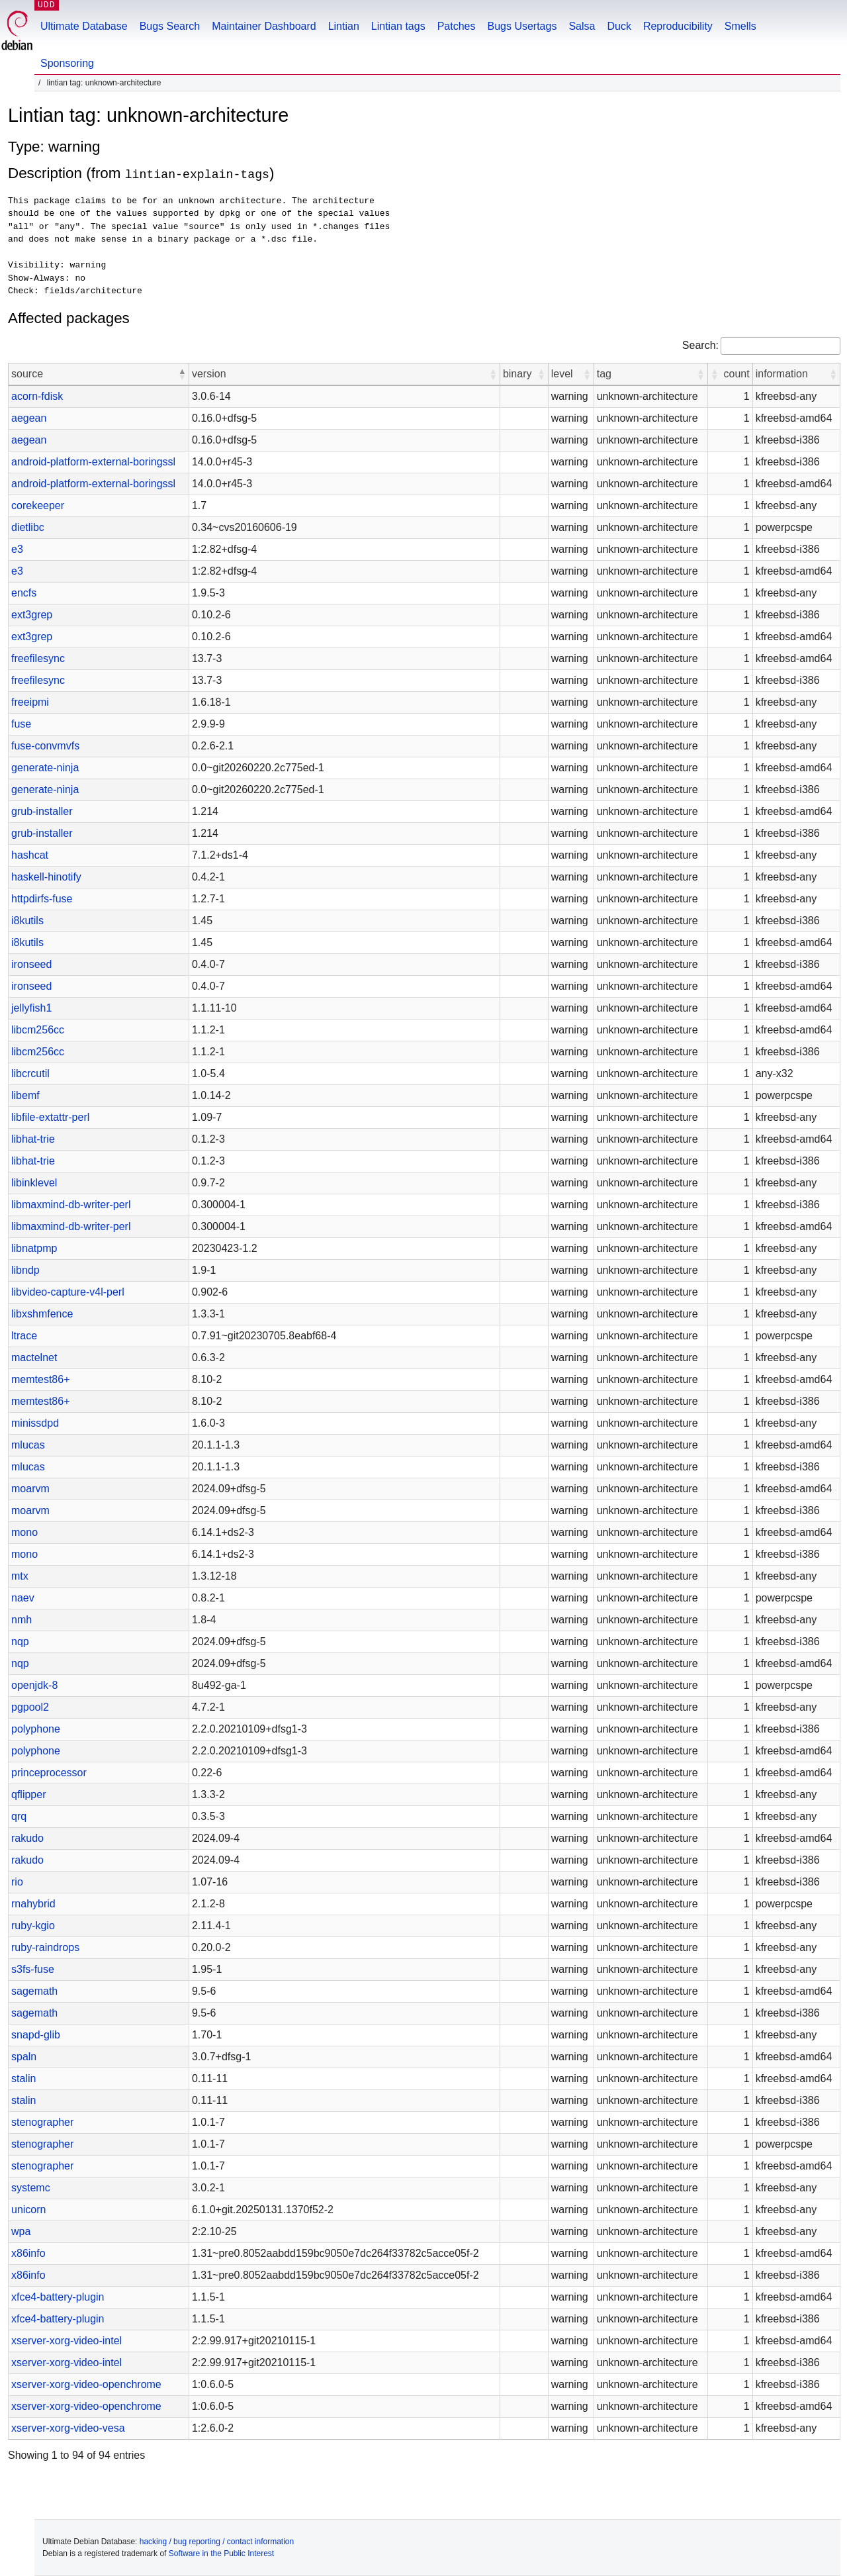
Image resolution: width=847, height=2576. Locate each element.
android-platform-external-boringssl (93, 461)
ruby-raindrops (45, 1947)
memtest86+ (40, 1379)
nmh (21, 1619)
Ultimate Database (84, 26)
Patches (456, 26)
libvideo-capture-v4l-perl (67, 1292)
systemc (30, 2187)
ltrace (24, 1335)
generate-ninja (45, 767)
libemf (25, 1095)
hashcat (29, 855)
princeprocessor (49, 1772)
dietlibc (27, 527)
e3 (17, 549)
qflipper (28, 1794)
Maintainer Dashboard (264, 26)
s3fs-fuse (32, 1969)
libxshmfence (42, 1313)
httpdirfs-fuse (41, 898)
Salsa (581, 26)
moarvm (30, 1488)
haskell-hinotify (46, 877)
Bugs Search (170, 26)
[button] (182, 374)
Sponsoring (67, 63)
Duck (619, 26)
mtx (19, 1576)
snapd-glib (35, 2034)
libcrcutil (30, 1073)
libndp (25, 1270)
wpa (20, 2231)
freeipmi (30, 702)
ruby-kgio (33, 1925)
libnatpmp (34, 1248)
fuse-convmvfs (45, 745)
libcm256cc (37, 1029)
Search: (700, 345)
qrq (18, 1816)
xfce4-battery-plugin (58, 2297)
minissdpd (35, 1423)
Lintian (343, 26)
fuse (21, 724)
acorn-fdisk (37, 396)
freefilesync (38, 658)
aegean (28, 418)
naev (22, 1597)
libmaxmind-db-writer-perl (70, 1204)
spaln (23, 2056)
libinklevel (34, 1182)
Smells (740, 26)
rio (17, 1881)
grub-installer (41, 811)
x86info (28, 2253)
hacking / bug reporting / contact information (217, 2541)
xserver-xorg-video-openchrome (86, 2384)
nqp (20, 1641)
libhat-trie (33, 1139)
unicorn (28, 2209)
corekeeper (37, 505)
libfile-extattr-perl (50, 1117)
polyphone (35, 1729)
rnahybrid (33, 1903)
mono (24, 1532)
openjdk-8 (34, 1685)
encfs (23, 592)
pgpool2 (30, 1707)
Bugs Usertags (522, 26)
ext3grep (31, 614)
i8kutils (27, 920)
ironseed (31, 964)
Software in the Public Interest (221, 2553)
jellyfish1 (31, 1008)
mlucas (28, 1445)
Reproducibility (678, 26)
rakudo (27, 1838)
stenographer (42, 2122)
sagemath (34, 1991)
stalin (23, 2078)
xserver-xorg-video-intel (66, 2340)
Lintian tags (398, 26)
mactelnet (34, 1357)
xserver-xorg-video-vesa (68, 2428)
